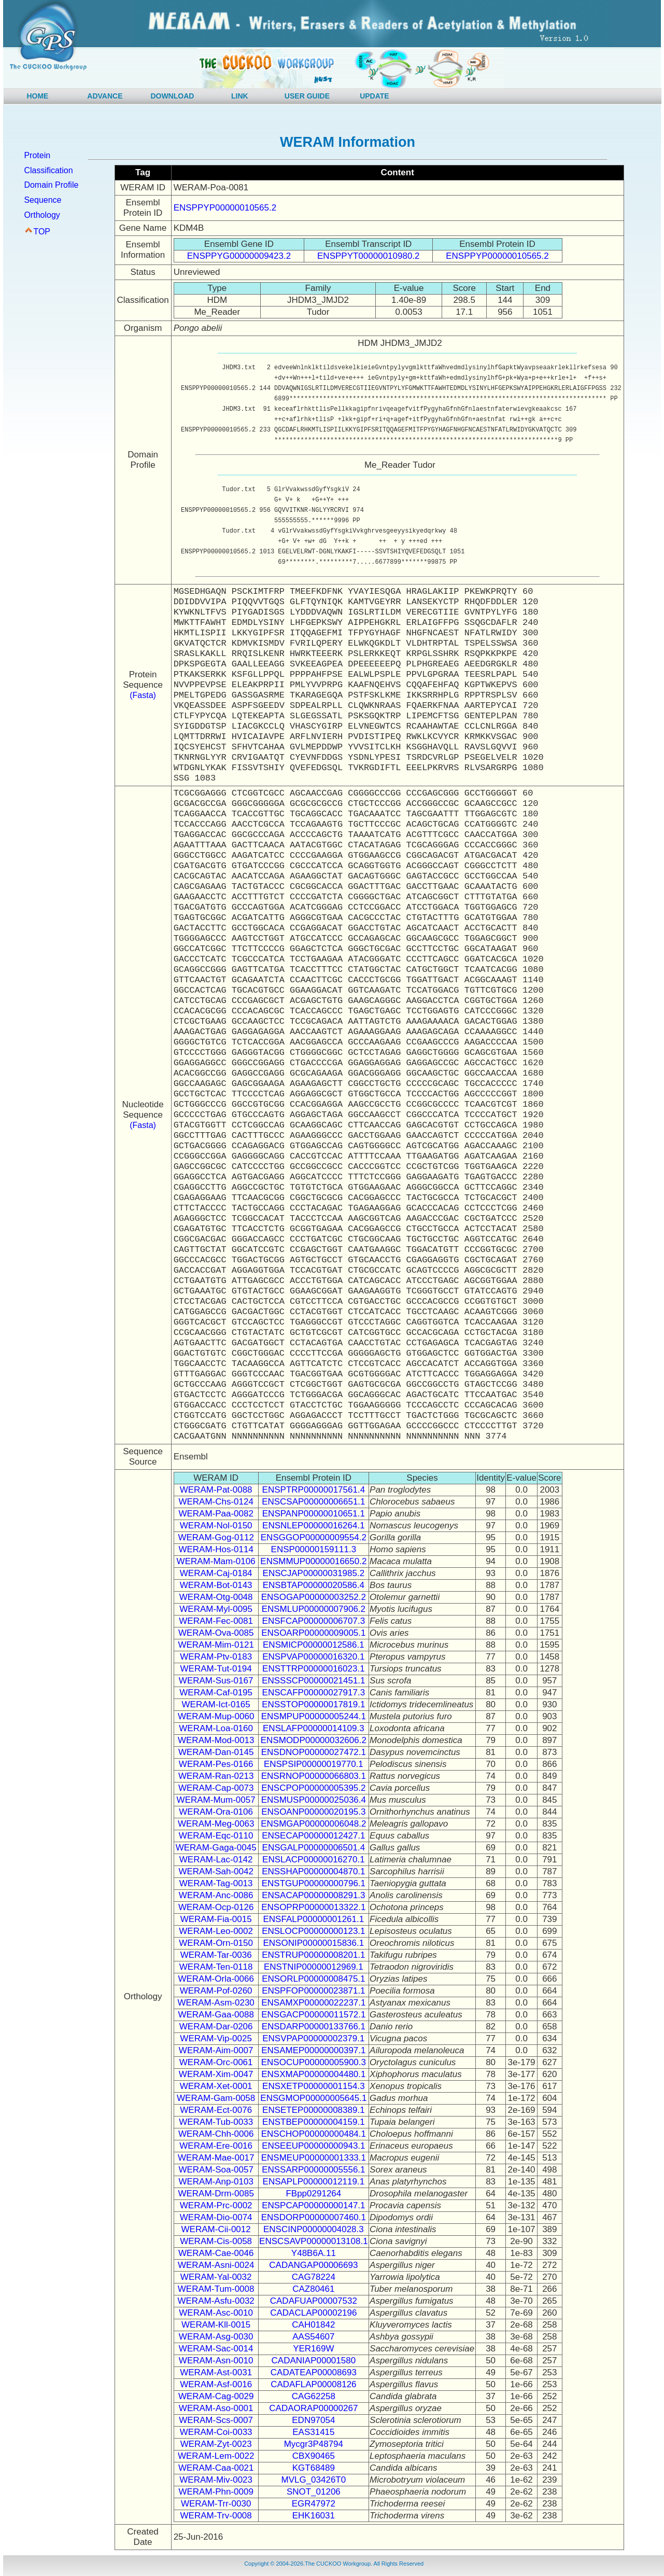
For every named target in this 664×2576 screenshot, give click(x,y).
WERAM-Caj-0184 (216, 1573)
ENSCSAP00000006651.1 (313, 1502)
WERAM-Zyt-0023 (216, 2444)
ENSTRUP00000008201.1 (313, 1955)
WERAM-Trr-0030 (216, 2504)
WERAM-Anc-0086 (216, 1895)
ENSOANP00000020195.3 (313, 1812)
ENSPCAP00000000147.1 (313, 2205)
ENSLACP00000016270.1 (313, 1859)
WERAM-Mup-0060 (216, 1716)
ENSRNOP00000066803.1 (313, 1776)
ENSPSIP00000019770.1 (313, 1764)
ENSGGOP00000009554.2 (313, 1537)
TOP (41, 231)
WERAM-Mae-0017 (216, 2158)
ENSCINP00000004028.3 (313, 2229)
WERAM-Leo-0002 (216, 1931)
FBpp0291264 (313, 2193)
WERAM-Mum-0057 (216, 1800)
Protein (37, 155)
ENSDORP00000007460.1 (313, 2217)
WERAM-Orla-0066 (215, 1979)
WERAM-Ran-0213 (216, 1776)
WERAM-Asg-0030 (216, 2337)
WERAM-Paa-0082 (215, 1514)
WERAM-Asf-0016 (216, 2384)
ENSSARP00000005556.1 (313, 2170)
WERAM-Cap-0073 (216, 1788)
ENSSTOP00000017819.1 (313, 1704)
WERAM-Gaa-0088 (215, 2015)
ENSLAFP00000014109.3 (313, 1728)
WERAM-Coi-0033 (216, 2432)
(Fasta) (143, 695)
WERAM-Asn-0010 (216, 2360)
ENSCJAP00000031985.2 (314, 1573)
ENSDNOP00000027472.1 (313, 1752)
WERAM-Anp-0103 (215, 2182)
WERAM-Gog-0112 (215, 1537)
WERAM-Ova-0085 (215, 1633)
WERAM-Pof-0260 (216, 1991)
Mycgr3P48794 (313, 2444)
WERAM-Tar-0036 (216, 1955)
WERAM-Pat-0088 (216, 1490)
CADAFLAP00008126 (313, 2384)
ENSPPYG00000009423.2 (239, 256)
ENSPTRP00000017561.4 (313, 1490)
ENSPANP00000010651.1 (313, 1514)
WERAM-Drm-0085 (215, 2193)
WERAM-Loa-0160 (216, 1728)
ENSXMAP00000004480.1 (313, 2074)
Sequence (42, 200)
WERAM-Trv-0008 (216, 2516)
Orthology (42, 215)
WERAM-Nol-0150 (216, 1525)
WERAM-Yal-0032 (216, 2277)
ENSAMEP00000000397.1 (313, 2050)
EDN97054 (313, 2420)
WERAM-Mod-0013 (216, 1740)
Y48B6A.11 (313, 2253)
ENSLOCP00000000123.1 (313, 1931)
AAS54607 (313, 2337)
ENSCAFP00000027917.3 (313, 1692)
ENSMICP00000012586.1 (313, 1645)
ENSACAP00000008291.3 (313, 1895)
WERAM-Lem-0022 (216, 2456)
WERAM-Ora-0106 (216, 1812)
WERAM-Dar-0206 (216, 2026)
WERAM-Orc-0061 (216, 2062)
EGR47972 (313, 2504)
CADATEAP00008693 (314, 2372)
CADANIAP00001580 (314, 2360)
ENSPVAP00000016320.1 (313, 1657)
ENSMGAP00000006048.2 (313, 1824)
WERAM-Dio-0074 (216, 2217)
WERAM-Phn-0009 (215, 2492)
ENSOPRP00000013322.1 (313, 1907)
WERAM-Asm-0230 (216, 2003)
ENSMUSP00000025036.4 (313, 1800)
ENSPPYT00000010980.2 (368, 256)
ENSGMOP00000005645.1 (313, 2098)
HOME (37, 96)
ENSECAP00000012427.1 (313, 1836)
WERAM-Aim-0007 (216, 2050)
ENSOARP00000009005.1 (313, 1633)
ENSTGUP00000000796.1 (313, 1883)
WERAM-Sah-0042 (215, 1871)
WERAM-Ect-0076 (216, 2110)
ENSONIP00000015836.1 (313, 1943)
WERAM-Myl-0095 (215, 1609)
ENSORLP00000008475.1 (313, 1979)
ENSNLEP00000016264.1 (313, 1525)
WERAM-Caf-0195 (215, 1692)
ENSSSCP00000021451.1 (313, 1681)
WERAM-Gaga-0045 (216, 1848)
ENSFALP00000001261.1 (313, 1919)
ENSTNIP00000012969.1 (313, 1967)
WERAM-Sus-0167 (216, 1681)
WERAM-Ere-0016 (215, 2146)
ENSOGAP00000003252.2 (313, 1597)
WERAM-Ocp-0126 (215, 1907)
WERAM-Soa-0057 (215, 2170)
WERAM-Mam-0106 (216, 1561)
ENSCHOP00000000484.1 (313, 2134)
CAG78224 (313, 2277)
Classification (48, 170)
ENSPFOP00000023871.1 (313, 1991)
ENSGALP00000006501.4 (313, 1848)
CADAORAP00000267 (313, 2408)
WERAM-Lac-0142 (216, 1859)
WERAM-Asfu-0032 (215, 2301)
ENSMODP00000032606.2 (313, 1740)
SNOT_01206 (314, 2492)
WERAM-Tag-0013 (216, 1883)
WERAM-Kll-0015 (215, 2325)
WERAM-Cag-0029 (216, 2396)
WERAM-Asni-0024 (216, 2265)
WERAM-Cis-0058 (216, 2241)
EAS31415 (313, 2432)
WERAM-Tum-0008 (216, 2289)
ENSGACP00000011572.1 (313, 2015)
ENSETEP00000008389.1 (313, 2110)
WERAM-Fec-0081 (216, 1621)
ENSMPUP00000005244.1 (313, 1716)
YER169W (313, 2349)
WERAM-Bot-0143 (216, 1585)
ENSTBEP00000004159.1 (313, 2122)
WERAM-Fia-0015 (216, 1919)
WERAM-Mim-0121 (215, 1645)
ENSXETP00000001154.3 (313, 2086)
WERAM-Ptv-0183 (216, 1657)
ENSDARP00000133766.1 (313, 2026)
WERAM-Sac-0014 (216, 2349)
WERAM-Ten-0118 (216, 1967)
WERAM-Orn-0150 (216, 1943)
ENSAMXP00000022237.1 (313, 2003)
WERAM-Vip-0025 (216, 2038)
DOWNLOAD (172, 96)
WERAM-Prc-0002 (216, 2205)
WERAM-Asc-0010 (216, 2313)
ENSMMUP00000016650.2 (313, 1561)
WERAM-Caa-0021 (216, 2468)
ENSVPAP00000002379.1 (313, 2038)
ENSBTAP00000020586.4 (313, 1585)
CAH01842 (313, 2325)
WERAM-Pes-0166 (216, 1764)
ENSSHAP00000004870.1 (313, 1871)
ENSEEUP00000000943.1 (313, 2146)
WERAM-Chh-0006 (216, 2134)
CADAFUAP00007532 (313, 2301)
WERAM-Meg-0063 (216, 1824)
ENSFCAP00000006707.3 (313, 1621)
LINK (239, 96)
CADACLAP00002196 (313, 2313)
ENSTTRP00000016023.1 (313, 1669)
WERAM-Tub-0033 (216, 2122)
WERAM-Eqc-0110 (216, 1836)
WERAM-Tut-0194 (216, 1669)
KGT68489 (313, 2468)
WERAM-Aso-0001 (216, 2408)
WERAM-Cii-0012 (216, 2229)
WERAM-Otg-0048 (216, 1597)
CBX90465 (313, 2456)
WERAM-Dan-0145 (216, 1752)
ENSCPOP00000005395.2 (313, 1788)
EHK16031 (313, 2516)
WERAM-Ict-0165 (216, 1704)
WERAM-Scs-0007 (216, 2420)
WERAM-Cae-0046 (216, 2253)
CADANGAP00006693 (313, 2265)
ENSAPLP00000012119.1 (314, 2182)
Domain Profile (51, 184)
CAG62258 (313, 2396)
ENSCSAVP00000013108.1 (313, 2241)
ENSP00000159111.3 (313, 1549)
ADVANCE (104, 96)
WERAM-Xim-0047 (216, 2074)
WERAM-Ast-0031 (216, 2372)
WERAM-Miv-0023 (215, 2480)
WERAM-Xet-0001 (216, 2086)
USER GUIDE (307, 96)
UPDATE (374, 96)
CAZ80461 (313, 2289)
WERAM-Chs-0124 (215, 1502)
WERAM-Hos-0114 (215, 1549)
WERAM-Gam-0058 (216, 2098)
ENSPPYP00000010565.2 (225, 208)
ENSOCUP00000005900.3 (313, 2062)
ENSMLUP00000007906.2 (313, 1609)
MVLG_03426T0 (313, 2480)
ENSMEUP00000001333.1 (313, 2158)
